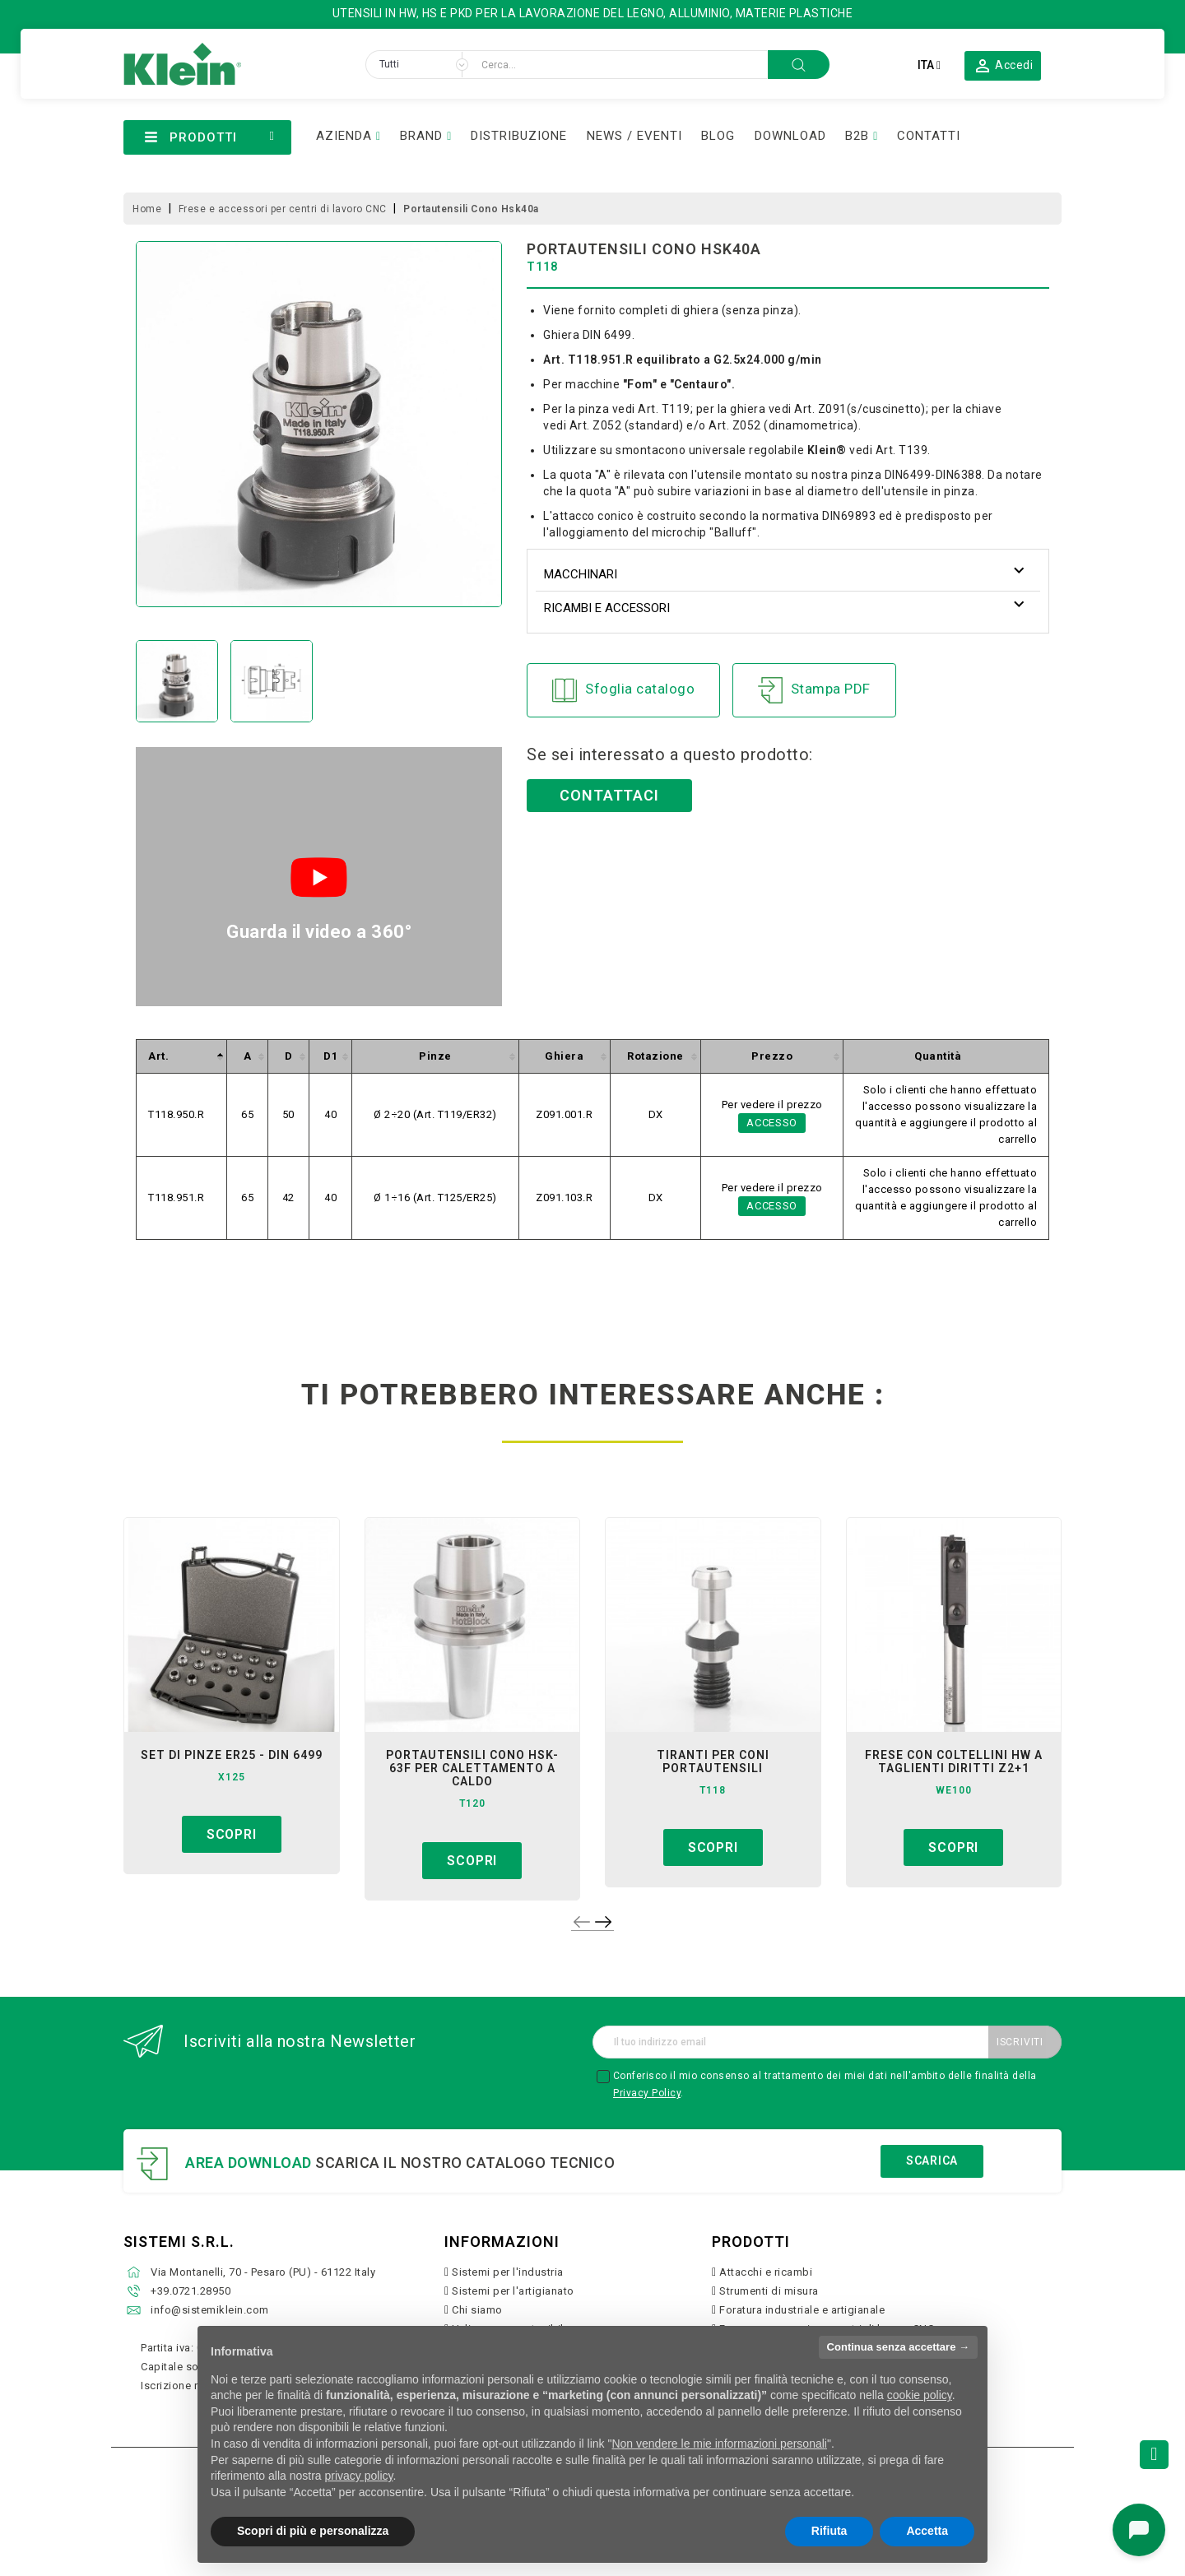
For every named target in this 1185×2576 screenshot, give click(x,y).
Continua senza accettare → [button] (898, 2347)
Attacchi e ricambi (765, 2272)
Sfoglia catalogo (623, 690)
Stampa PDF (814, 690)
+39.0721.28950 (190, 2291)
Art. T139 (902, 450)
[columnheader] (182, 1057)
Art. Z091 (820, 408)
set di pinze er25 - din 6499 (232, 1754)
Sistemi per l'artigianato (513, 2291)
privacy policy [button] (359, 2475)
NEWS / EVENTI (634, 135)
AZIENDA (344, 135)
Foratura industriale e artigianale (802, 2310)
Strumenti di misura (769, 2291)
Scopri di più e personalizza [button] (312, 2530)
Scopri (232, 1834)
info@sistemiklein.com (210, 2310)
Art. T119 (664, 408)
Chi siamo (477, 2310)
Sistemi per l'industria (508, 2272)
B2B (857, 135)
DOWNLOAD (790, 135)
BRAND (421, 135)
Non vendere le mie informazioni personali (718, 2443)
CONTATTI (928, 135)
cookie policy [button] (919, 2395)
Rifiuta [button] (829, 2530)
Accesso (771, 1122)
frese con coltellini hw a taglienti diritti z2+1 (954, 1761)
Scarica (932, 2160)
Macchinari (580, 574)
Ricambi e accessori (607, 608)
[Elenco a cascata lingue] (929, 65)
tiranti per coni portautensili (713, 1761)
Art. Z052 (595, 425)
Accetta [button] (927, 2530)
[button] (1003, 65)
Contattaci (609, 795)
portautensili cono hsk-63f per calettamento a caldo (472, 1768)
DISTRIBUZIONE (519, 135)
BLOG (718, 135)
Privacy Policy (647, 2093)
